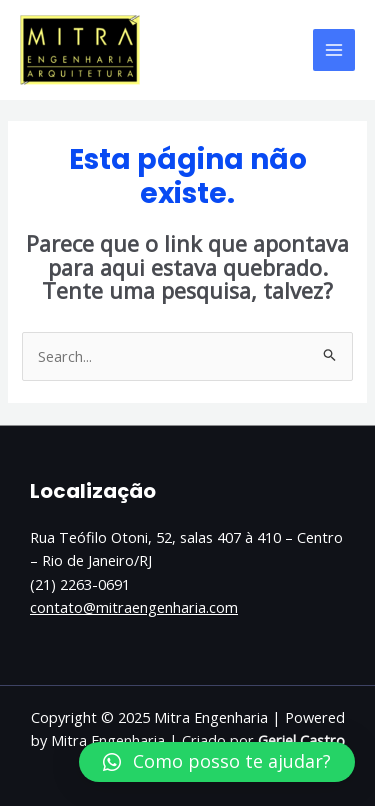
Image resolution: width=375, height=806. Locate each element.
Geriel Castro (301, 740)
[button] (217, 762)
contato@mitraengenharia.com (134, 607)
